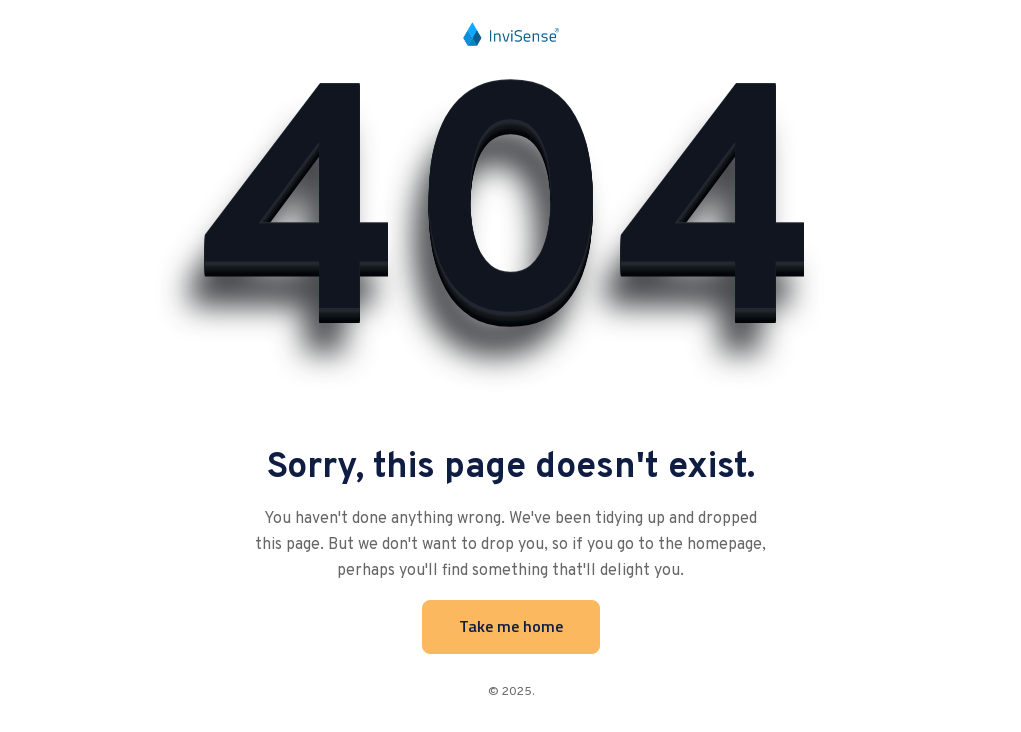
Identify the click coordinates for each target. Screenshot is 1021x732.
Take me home (511, 626)
